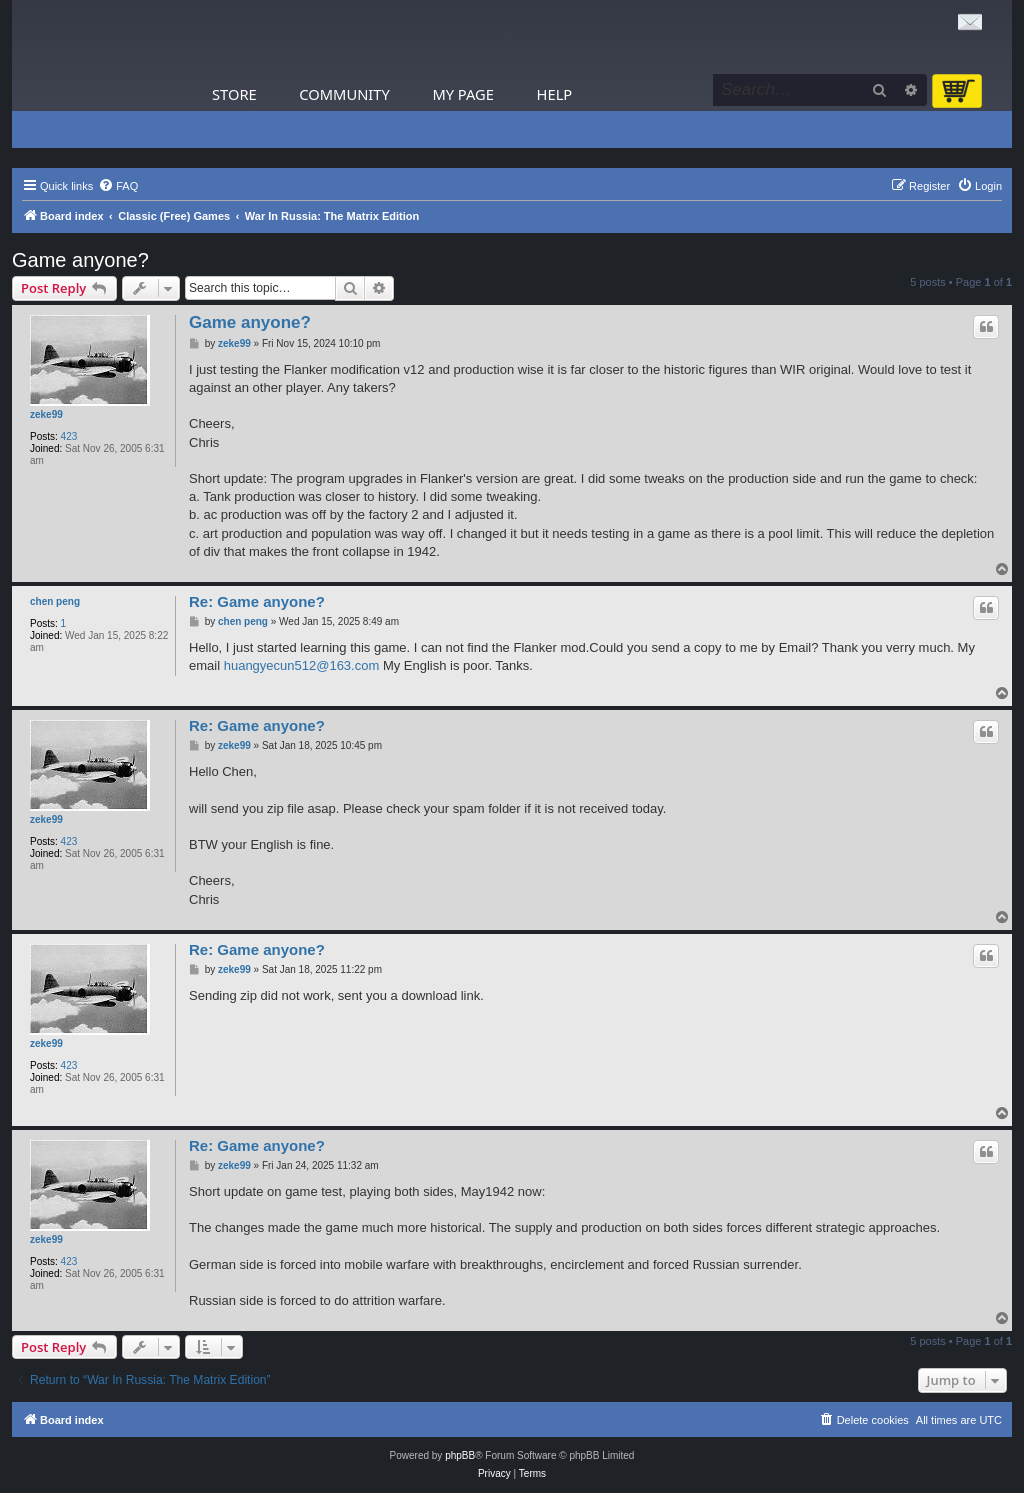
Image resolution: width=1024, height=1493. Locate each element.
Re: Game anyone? (257, 601)
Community (344, 94)
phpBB (460, 1455)
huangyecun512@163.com (302, 665)
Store (234, 94)
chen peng (55, 601)
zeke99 (46, 414)
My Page (463, 94)
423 (69, 436)
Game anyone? (80, 260)
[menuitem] (118, 186)
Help (555, 94)
